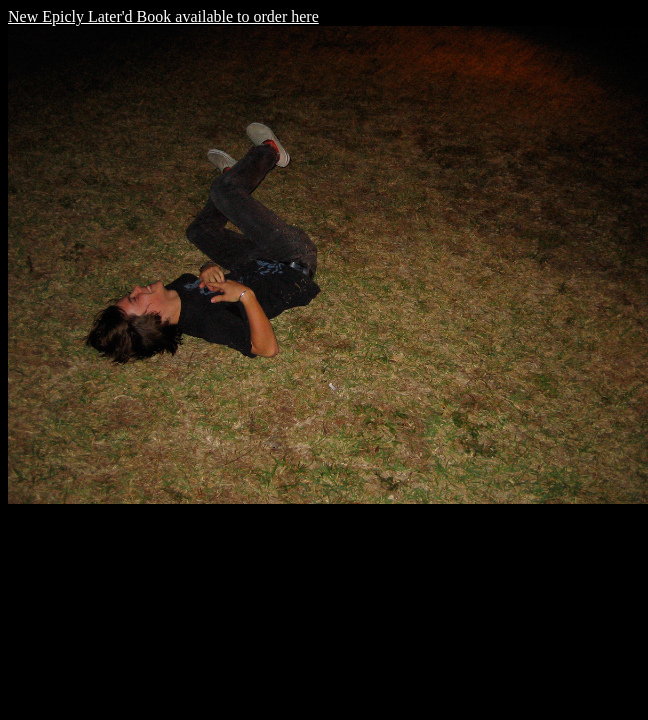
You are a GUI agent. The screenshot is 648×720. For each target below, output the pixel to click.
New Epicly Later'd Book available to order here (163, 16)
